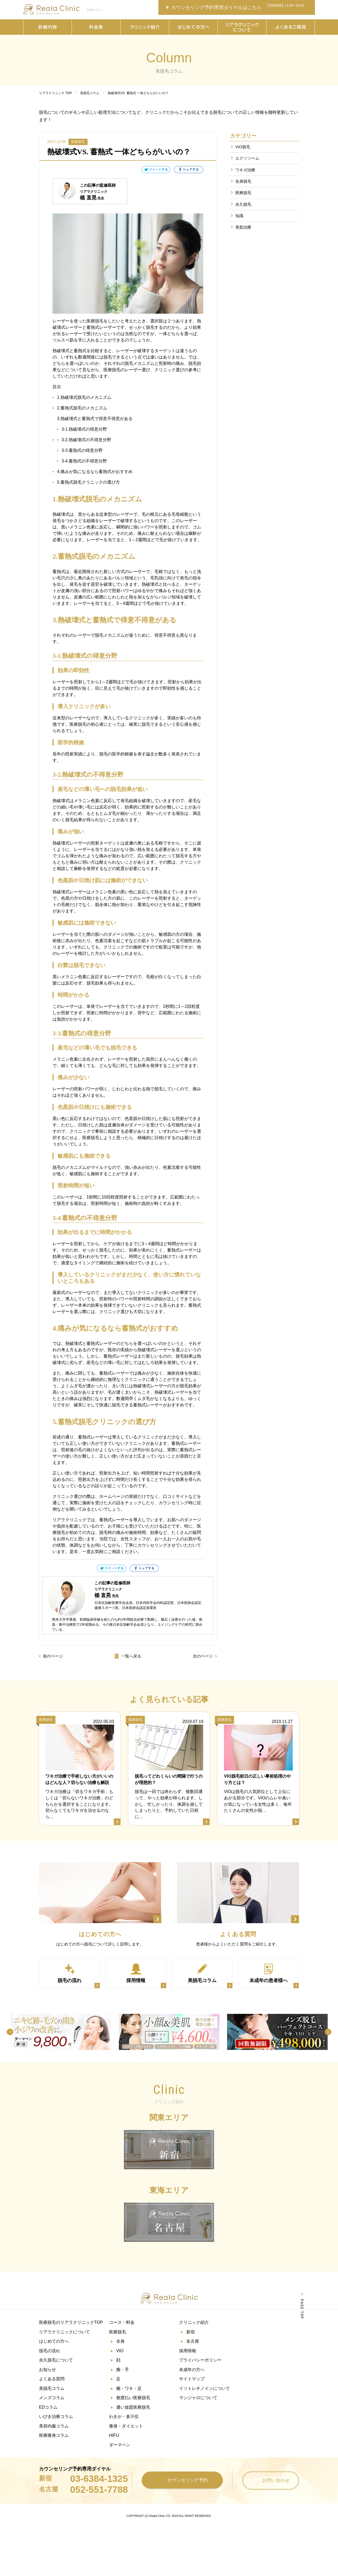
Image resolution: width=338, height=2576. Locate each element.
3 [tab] (157, 2058)
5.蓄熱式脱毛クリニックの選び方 (88, 482)
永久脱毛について (56, 2360)
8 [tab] (197, 2058)
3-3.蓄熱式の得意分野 (82, 450)
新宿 (190, 2332)
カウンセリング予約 (182, 2479)
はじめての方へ (54, 2341)
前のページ (53, 1656)
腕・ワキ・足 (129, 2388)
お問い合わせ (271, 2479)
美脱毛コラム (51, 2388)
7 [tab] (189, 2058)
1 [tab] (141, 2058)
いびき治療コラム (56, 2416)
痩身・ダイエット (126, 2425)
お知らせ (47, 2369)
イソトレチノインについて (204, 2388)
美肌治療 (243, 227)
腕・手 (122, 2369)
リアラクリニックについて (64, 2332)
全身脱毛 (243, 181)
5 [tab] (173, 2058)
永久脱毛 (243, 204)
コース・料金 (122, 2322)
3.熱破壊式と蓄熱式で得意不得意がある (95, 418)
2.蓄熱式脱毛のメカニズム (82, 408)
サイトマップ (192, 2379)
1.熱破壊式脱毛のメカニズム (84, 397)
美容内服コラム (54, 2425)
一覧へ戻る (128, 1656)
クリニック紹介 (194, 2322)
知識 (239, 216)
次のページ (203, 1656)
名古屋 (192, 2341)
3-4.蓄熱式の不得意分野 (84, 461)
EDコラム (48, 2406)
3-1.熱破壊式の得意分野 (84, 429)
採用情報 (187, 2350)
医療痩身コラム (54, 2435)
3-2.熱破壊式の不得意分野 (86, 440)
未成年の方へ (192, 2369)
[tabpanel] (61, 2032)
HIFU (114, 2435)
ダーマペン (119, 2444)
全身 (120, 2341)
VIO (120, 2350)
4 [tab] (165, 2058)
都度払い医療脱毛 (133, 2397)
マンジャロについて (198, 2397)
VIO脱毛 (242, 147)
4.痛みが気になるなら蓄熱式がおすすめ (95, 471)
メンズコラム (51, 2397)
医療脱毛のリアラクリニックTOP (71, 2322)
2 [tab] (149, 2058)
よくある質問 (51, 2379)
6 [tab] (181, 2058)
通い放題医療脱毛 (133, 2406)
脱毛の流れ (49, 2350)
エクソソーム (247, 158)
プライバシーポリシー (200, 2360)
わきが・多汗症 (124, 2416)
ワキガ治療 (245, 170)
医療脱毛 (243, 193)
